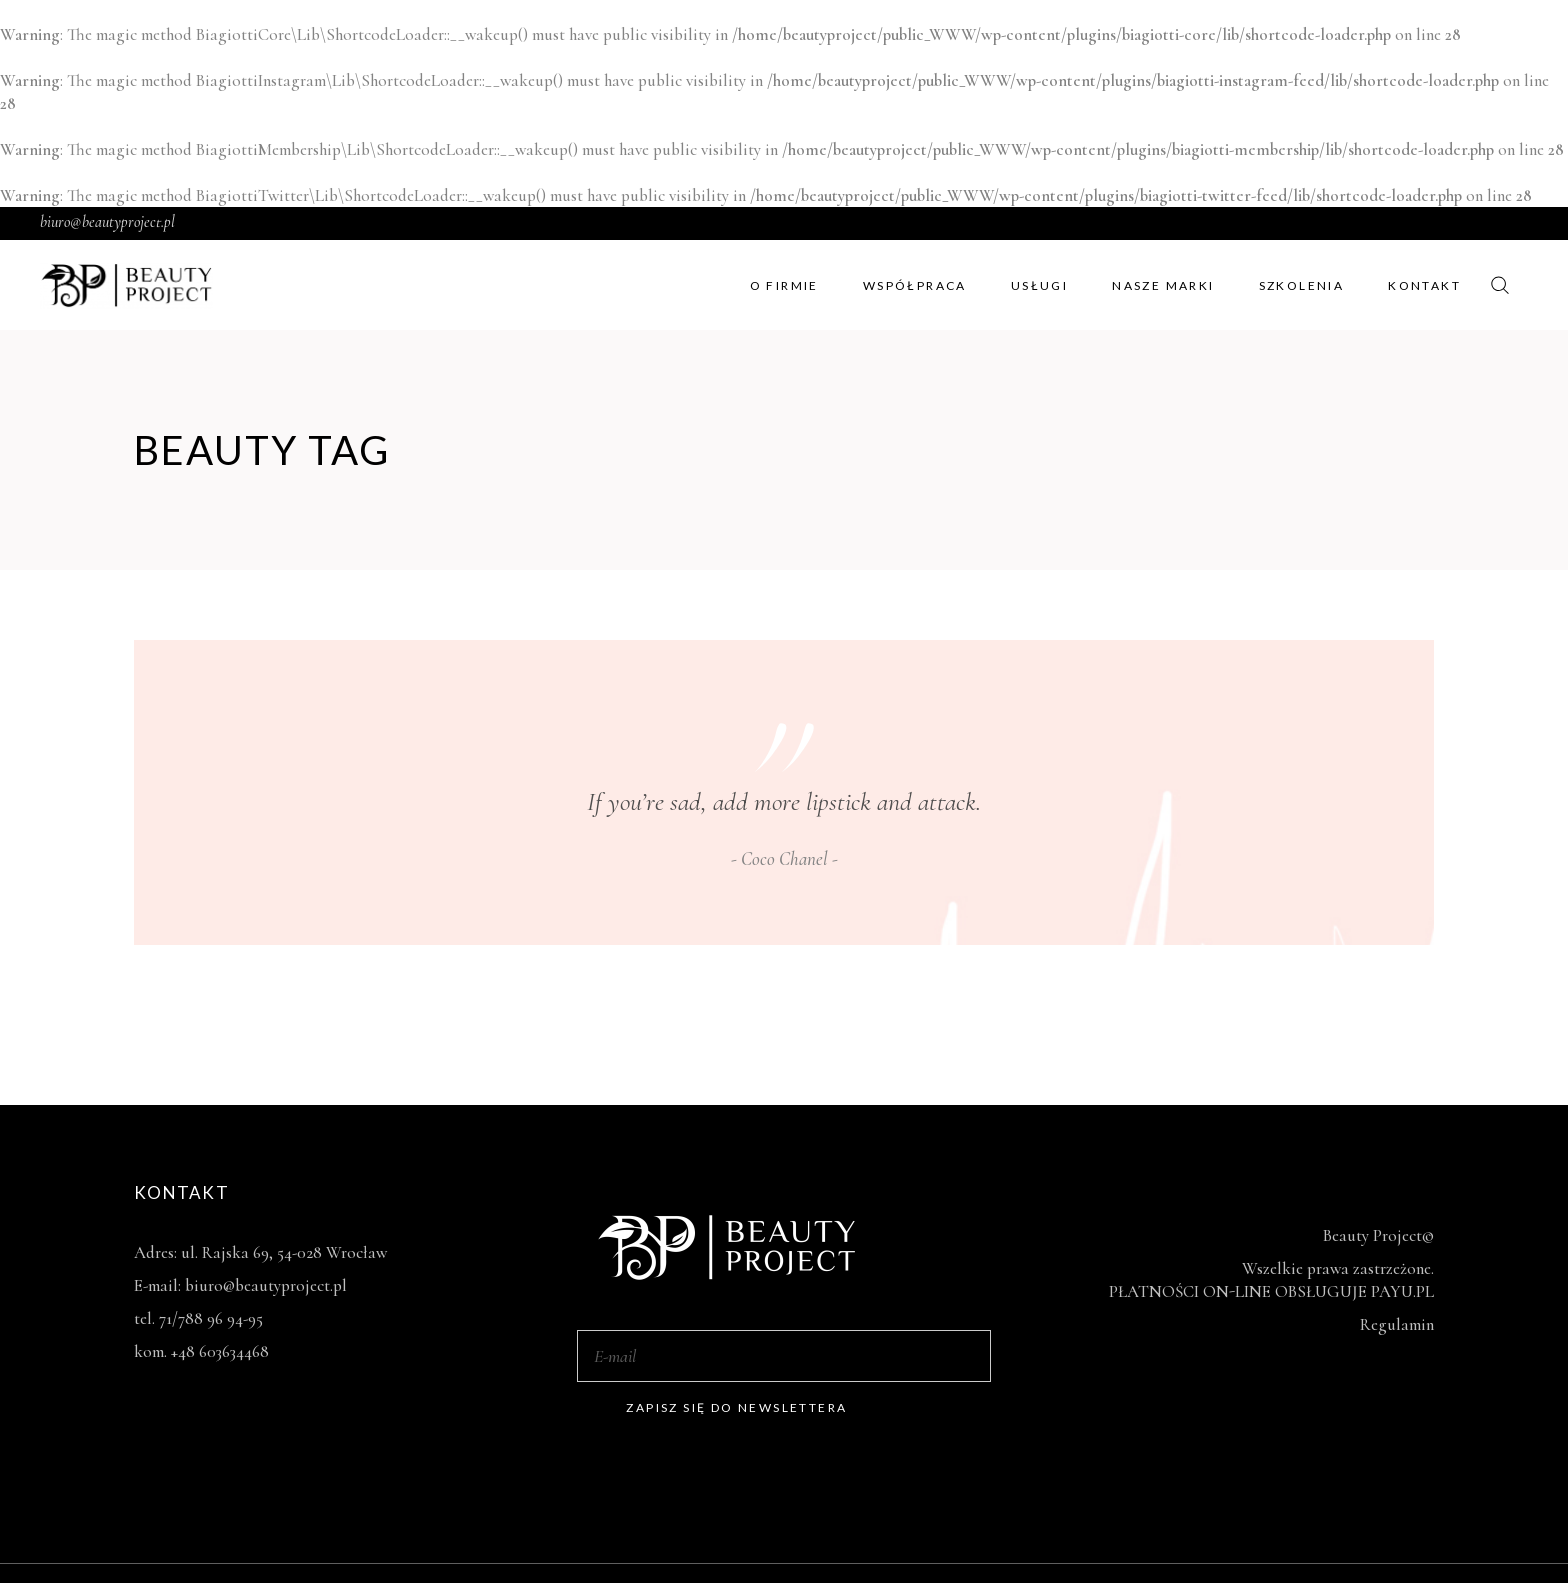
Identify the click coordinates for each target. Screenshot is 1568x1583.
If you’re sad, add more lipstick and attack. (784, 801)
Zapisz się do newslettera (736, 1407)
